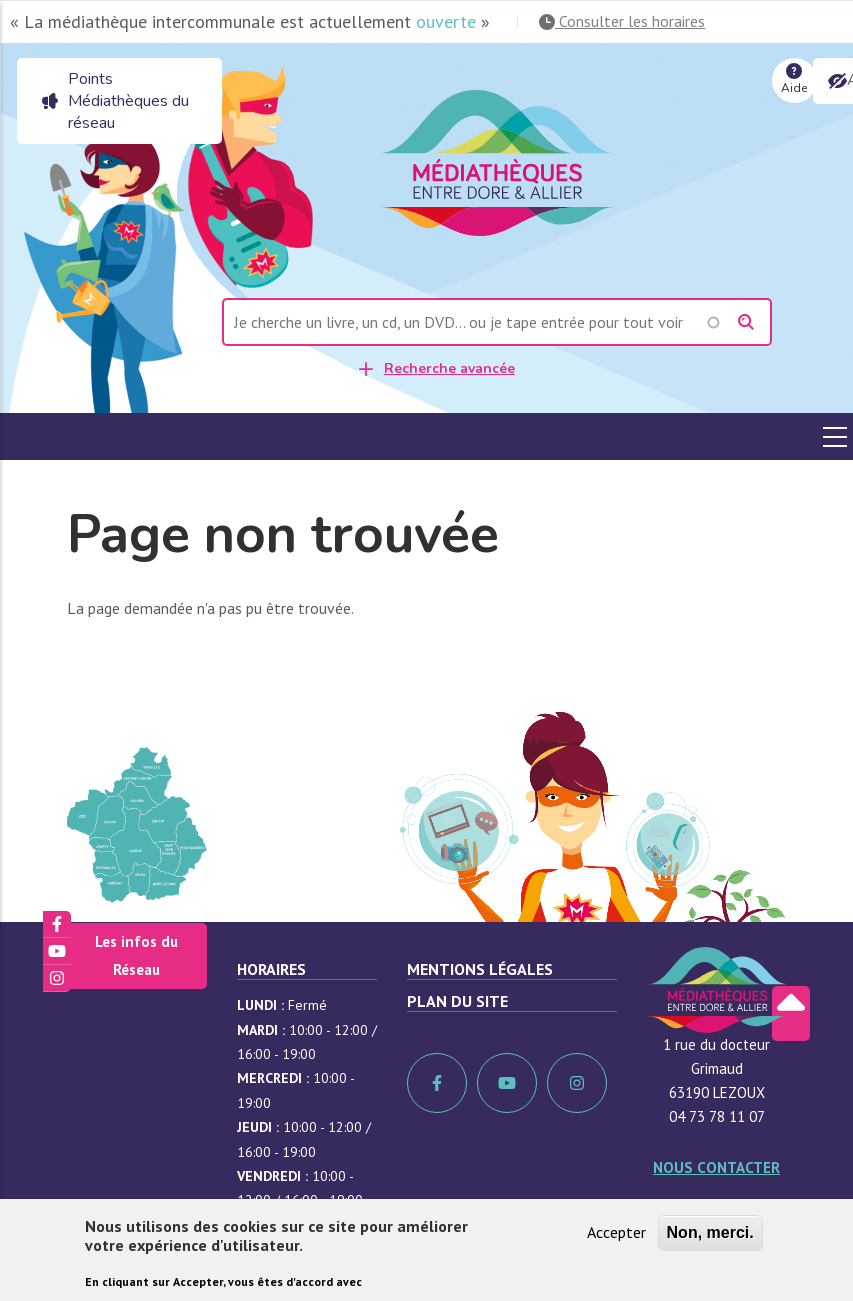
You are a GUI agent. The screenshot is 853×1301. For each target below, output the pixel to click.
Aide (794, 77)
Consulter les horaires (622, 21)
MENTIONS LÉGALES (480, 969)
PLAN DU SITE (457, 1001)
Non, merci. (710, 1233)
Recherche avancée (449, 368)
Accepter (616, 1233)
